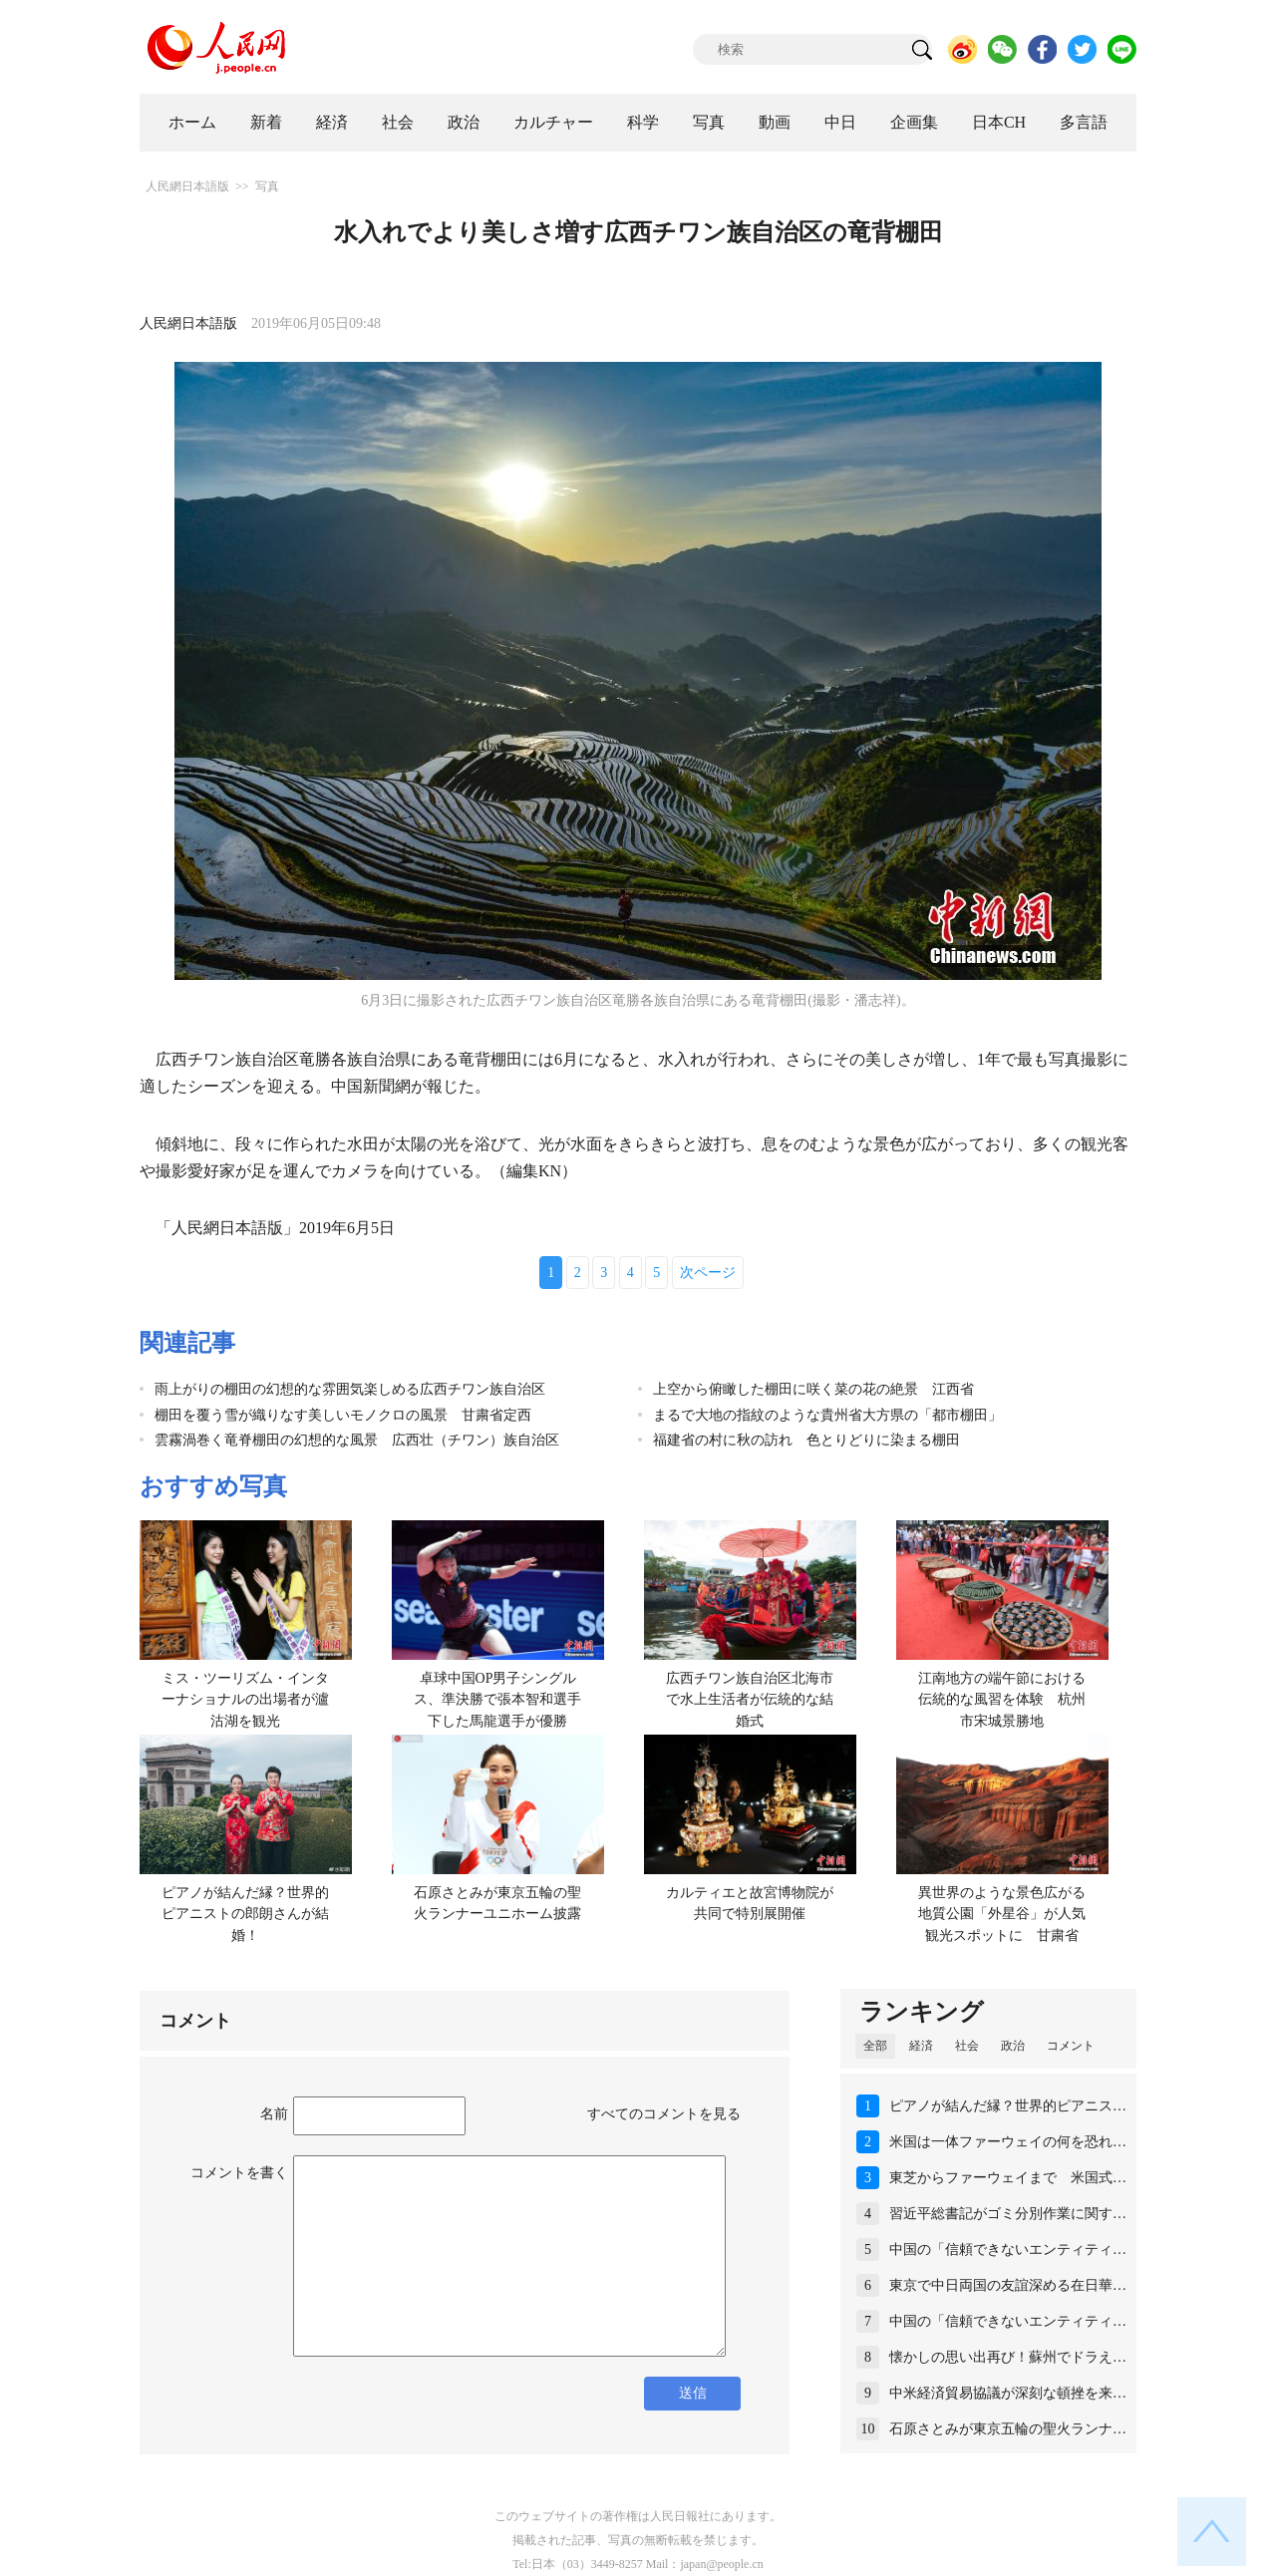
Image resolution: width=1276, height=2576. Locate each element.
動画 (775, 122)
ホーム (192, 122)
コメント (1071, 2046)
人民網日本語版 (187, 186)
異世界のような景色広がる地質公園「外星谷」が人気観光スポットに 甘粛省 (1002, 1914)
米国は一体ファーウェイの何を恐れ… (1007, 2141)
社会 (398, 122)
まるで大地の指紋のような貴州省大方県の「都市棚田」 (827, 1415)
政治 (463, 122)
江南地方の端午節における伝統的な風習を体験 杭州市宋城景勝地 (1002, 1700)
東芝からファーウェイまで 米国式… (1007, 2177)
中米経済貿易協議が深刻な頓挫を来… (1007, 2393)
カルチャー (553, 122)
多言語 (1084, 122)
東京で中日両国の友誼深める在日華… (1007, 2285)
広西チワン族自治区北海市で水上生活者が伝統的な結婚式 (749, 1700)
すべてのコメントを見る (664, 2113)
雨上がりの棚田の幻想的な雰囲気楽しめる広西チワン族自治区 (350, 1389)
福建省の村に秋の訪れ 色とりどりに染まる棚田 (806, 1440)
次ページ (708, 1272)
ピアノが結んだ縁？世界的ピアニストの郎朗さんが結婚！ (245, 1914)
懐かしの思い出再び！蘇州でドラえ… (1007, 2357)
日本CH (999, 122)
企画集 (914, 122)
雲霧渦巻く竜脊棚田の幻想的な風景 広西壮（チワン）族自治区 (357, 1440)
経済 (332, 122)
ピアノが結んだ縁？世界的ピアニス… (1007, 2105)
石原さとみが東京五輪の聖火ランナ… (1007, 2428)
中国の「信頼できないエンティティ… (1007, 2249)
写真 (709, 122)
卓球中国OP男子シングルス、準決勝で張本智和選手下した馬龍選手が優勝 (497, 1700)
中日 (840, 122)
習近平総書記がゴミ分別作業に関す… (1007, 2213)
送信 (693, 2393)
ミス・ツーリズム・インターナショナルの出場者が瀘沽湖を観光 (245, 1700)
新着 (266, 122)
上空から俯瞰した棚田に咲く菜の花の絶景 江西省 (813, 1389)
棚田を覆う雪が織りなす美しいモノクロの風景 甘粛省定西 (343, 1415)
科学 (643, 122)
